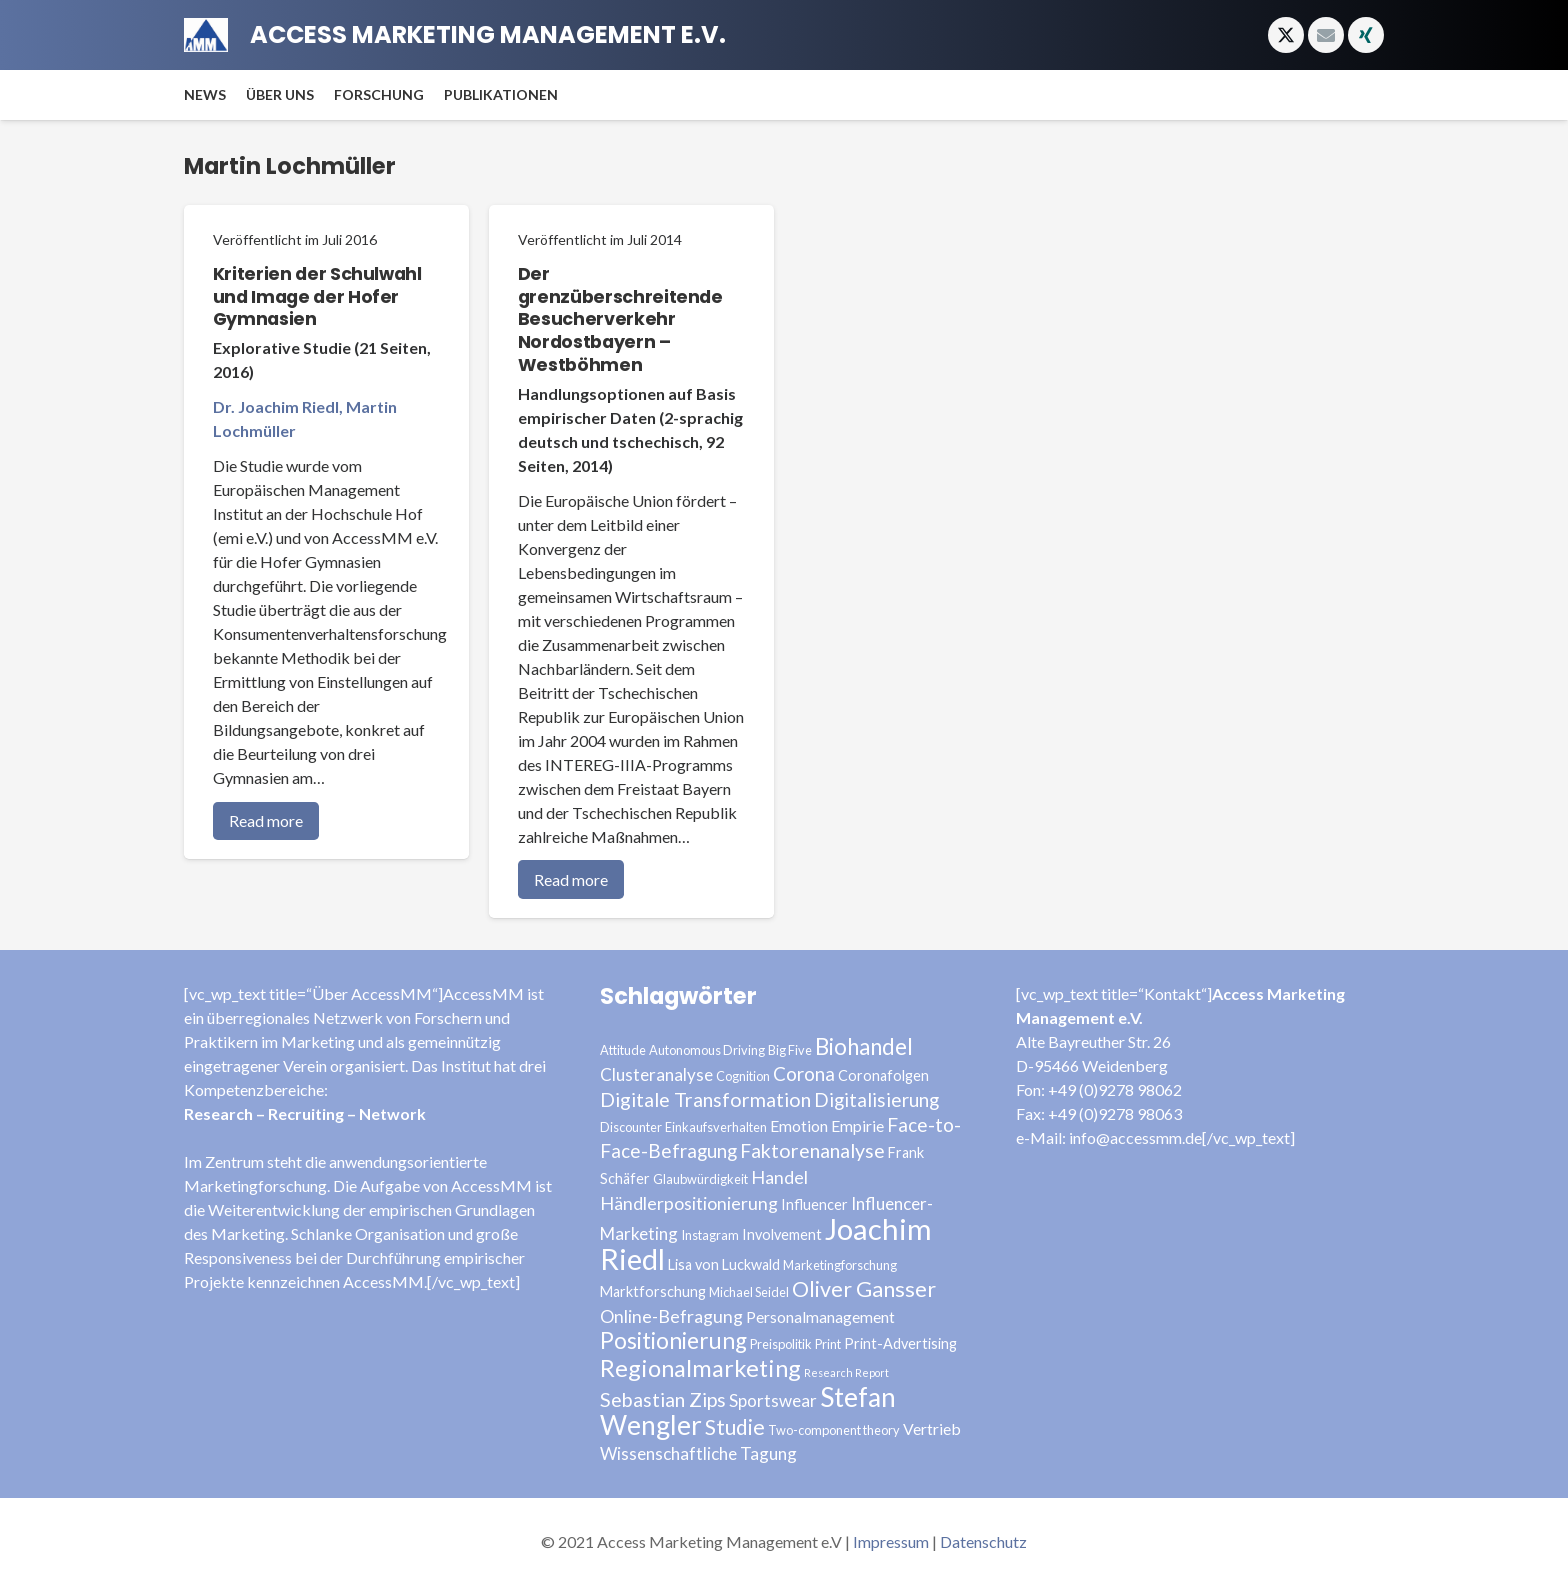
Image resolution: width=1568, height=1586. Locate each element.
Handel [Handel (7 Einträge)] (779, 1177)
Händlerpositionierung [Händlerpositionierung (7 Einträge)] (689, 1203)
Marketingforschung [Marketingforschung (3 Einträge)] (840, 1265)
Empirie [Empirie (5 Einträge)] (857, 1125)
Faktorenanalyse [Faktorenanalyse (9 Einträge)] (812, 1150)
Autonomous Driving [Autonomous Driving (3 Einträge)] (707, 1050)
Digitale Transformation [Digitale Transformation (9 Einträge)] (705, 1099)
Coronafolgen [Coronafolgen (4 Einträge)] (883, 1075)
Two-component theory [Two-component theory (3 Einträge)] (834, 1430)
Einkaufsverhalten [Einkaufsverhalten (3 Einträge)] (716, 1127)
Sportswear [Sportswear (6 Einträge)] (773, 1400)
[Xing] (1366, 35)
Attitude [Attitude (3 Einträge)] (623, 1050)
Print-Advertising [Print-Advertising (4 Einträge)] (900, 1343)
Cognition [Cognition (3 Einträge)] (743, 1076)
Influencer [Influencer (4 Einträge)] (814, 1204)
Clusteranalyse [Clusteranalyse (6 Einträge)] (656, 1074)
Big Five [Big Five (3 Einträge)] (790, 1050)
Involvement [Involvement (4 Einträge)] (782, 1234)
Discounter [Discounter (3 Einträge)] (631, 1127)
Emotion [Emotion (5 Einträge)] (799, 1125)
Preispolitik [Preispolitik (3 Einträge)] (781, 1344)
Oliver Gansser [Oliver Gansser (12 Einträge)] (864, 1289)
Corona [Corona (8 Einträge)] (804, 1073)
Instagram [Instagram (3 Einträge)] (710, 1235)
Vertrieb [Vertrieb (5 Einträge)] (932, 1428)
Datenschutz (983, 1541)
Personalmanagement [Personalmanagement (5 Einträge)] (820, 1316)
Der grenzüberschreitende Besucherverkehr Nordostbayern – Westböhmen (620, 319)
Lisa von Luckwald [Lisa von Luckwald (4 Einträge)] (724, 1264)
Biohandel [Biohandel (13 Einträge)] (864, 1046)
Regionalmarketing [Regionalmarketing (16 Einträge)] (700, 1368)
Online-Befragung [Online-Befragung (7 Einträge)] (671, 1316)
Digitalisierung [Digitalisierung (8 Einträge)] (876, 1099)
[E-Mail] (1326, 35)
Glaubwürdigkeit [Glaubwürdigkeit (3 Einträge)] (700, 1179)
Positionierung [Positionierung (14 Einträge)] (673, 1340)
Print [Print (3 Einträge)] (828, 1344)
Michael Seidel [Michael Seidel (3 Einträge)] (749, 1292)
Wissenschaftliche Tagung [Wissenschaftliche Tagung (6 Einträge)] (698, 1453)
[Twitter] (1286, 35)
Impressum (891, 1541)
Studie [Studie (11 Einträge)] (735, 1426)
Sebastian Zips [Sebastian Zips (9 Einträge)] (663, 1399)
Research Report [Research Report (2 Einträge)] (846, 1372)
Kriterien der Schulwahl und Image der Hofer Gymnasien (317, 297)
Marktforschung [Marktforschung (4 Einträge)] (653, 1291)
